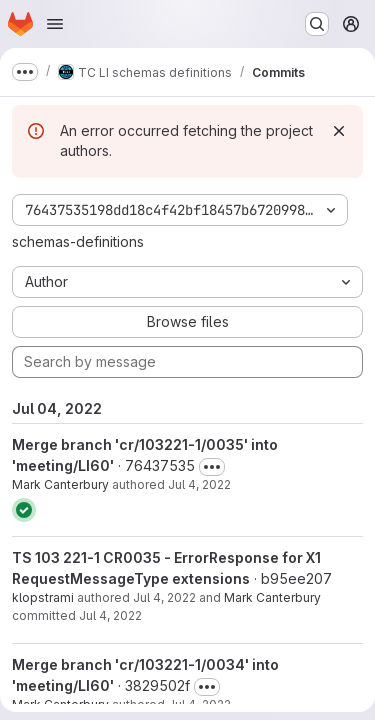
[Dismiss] (339, 131)
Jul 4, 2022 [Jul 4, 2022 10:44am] (199, 484)
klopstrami (43, 597)
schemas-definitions (78, 241)
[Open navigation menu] (55, 24)
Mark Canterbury (60, 484)
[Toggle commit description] (212, 467)
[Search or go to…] (317, 24)
